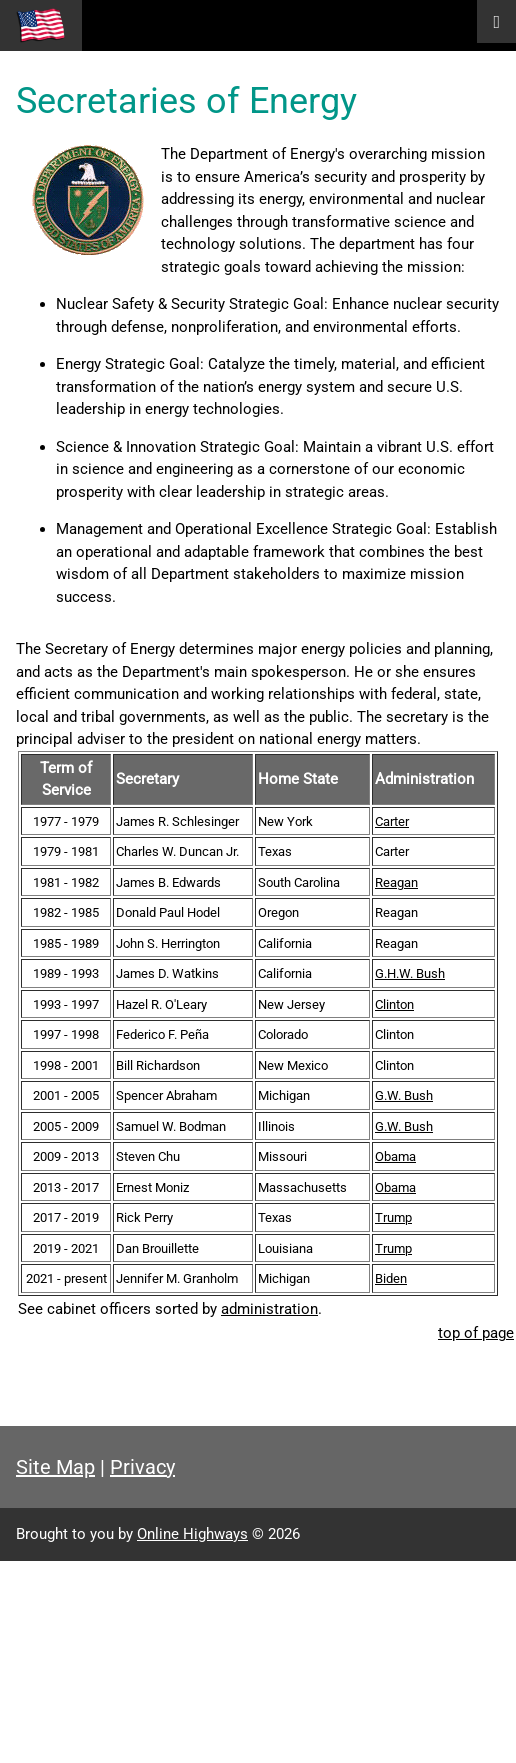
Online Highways (192, 1534)
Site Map (55, 1467)
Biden (391, 1278)
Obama (395, 1156)
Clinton (394, 1004)
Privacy (142, 1467)
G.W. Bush (404, 1095)
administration (269, 1309)
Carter (392, 821)
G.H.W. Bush (410, 973)
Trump (393, 1217)
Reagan (396, 882)
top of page (476, 1333)
